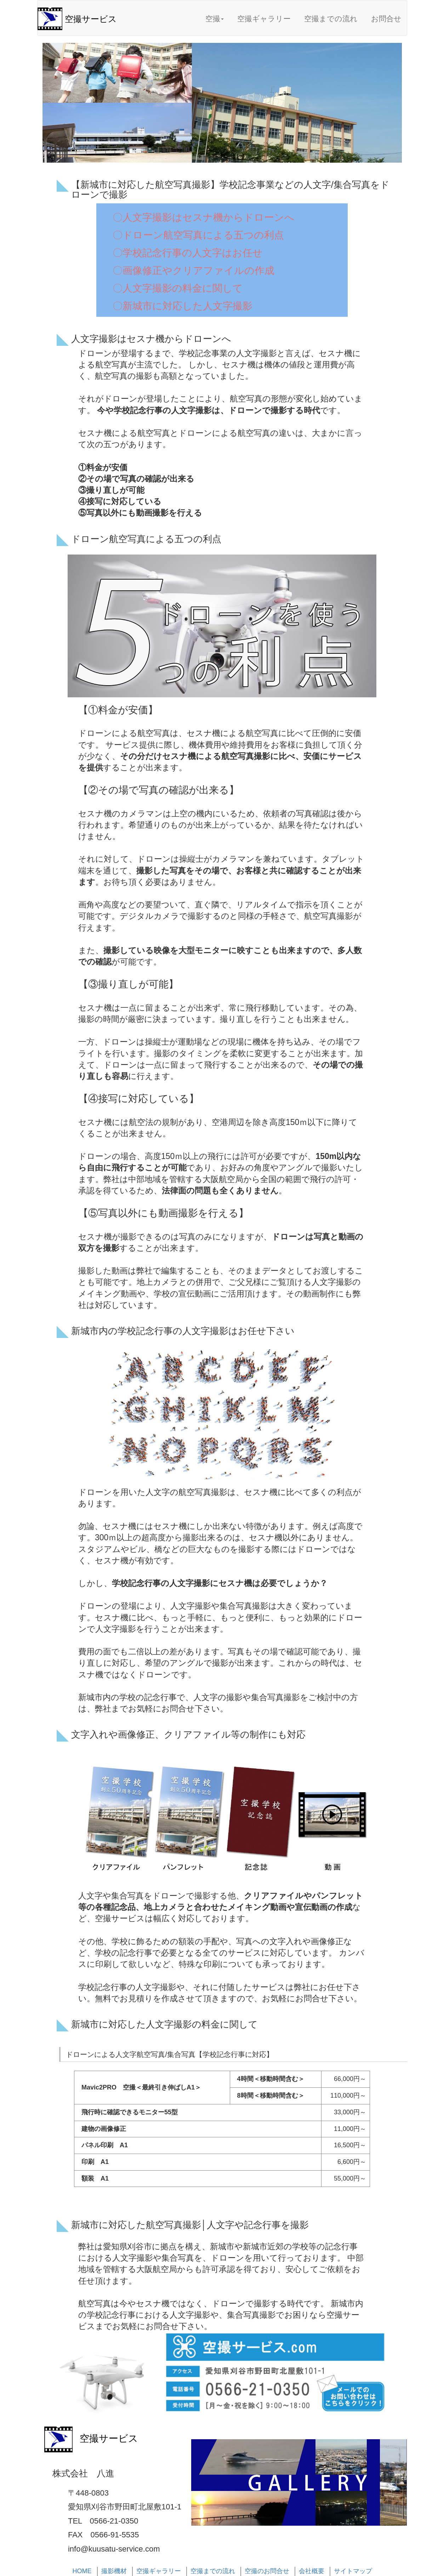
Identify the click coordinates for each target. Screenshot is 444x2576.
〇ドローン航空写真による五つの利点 (198, 235)
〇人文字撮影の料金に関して (178, 288)
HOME (82, 2571)
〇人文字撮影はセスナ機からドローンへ (204, 217)
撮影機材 (114, 2571)
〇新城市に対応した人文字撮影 (182, 305)
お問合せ (386, 19)
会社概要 (311, 2571)
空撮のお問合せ (267, 2571)
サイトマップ (353, 2571)
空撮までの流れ (331, 19)
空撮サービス (91, 19)
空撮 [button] (214, 19)
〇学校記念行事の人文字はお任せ (188, 252)
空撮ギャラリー (264, 19)
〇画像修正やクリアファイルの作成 (193, 270)
